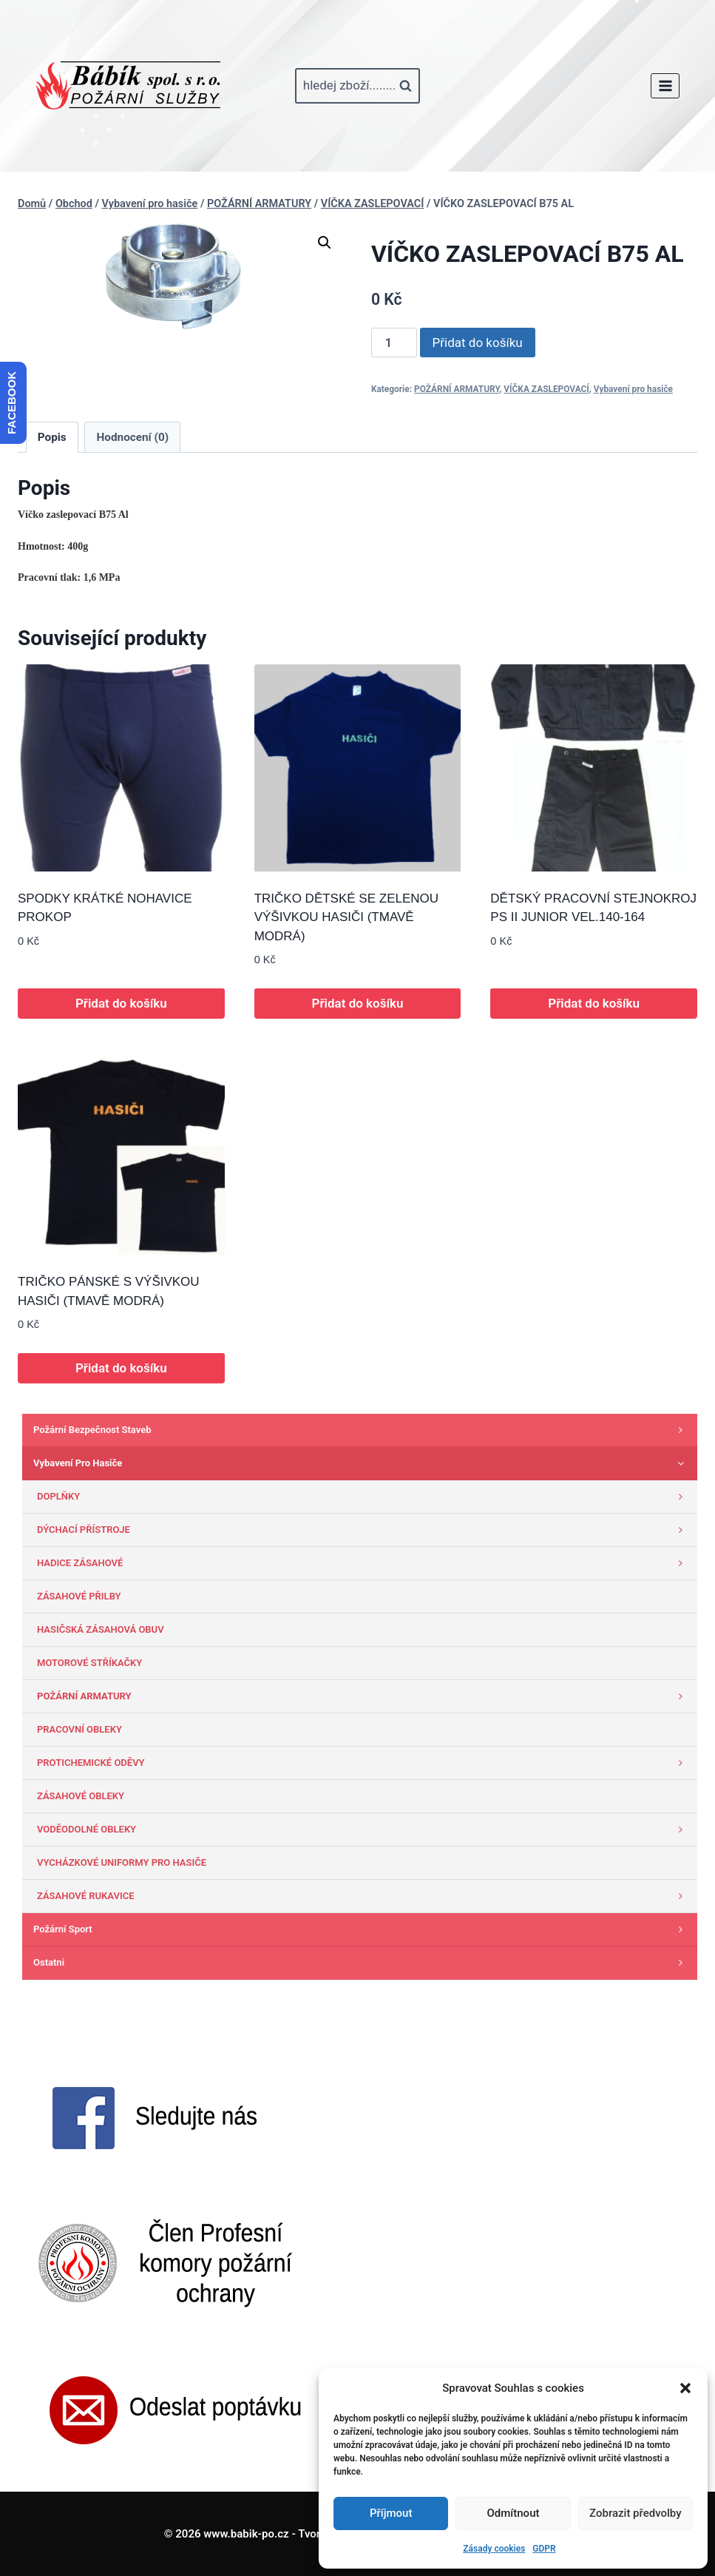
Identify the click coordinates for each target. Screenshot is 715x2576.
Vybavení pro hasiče (633, 389)
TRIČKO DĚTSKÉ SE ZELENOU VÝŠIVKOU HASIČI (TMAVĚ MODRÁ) (346, 917)
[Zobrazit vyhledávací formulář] (357, 86)
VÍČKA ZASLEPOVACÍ (546, 389)
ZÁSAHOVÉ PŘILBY (79, 1596)
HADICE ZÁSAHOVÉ (363, 1563)
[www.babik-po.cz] (127, 86)
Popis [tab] (52, 437)
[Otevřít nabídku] (665, 85)
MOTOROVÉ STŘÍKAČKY (89, 1662)
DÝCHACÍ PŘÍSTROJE (363, 1530)
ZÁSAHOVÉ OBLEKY (80, 1795)
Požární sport (361, 1929)
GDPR (543, 2548)
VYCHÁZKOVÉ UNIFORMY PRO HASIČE (121, 1862)
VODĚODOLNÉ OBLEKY (363, 1829)
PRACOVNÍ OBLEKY (79, 1729)
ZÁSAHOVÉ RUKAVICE (363, 1896)
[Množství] (394, 342)
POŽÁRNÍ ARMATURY (456, 389)
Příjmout (391, 2513)
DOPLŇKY (363, 1497)
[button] (685, 2388)
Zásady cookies (494, 2548)
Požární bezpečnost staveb (361, 1430)
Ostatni (361, 1963)
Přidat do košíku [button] (121, 1003)
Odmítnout (513, 2513)
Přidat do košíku (478, 342)
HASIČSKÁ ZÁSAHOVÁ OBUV (100, 1629)
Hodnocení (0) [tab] (133, 437)
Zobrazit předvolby (635, 2513)
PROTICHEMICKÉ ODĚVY (363, 1763)
